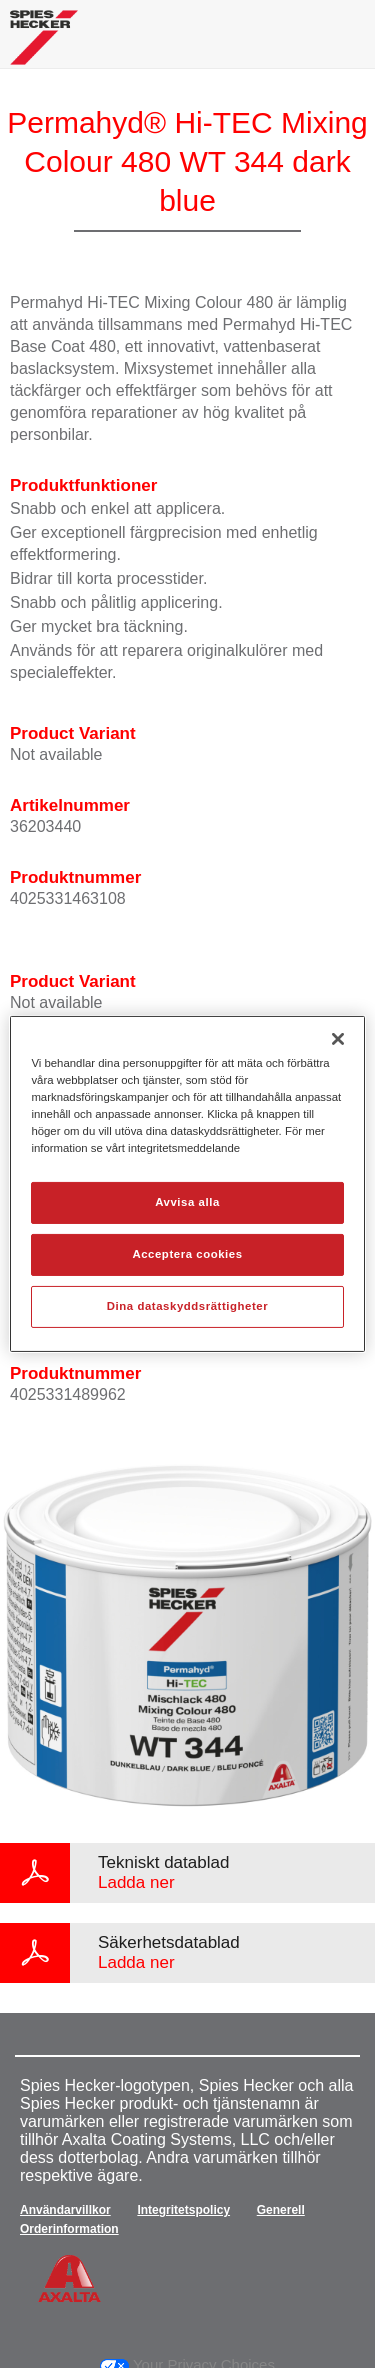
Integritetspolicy (183, 2210)
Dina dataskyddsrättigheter (187, 1306)
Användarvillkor (65, 2210)
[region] (187, 1184)
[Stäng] (338, 1039)
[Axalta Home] (44, 45)
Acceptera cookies (187, 1254)
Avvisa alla (187, 1202)
